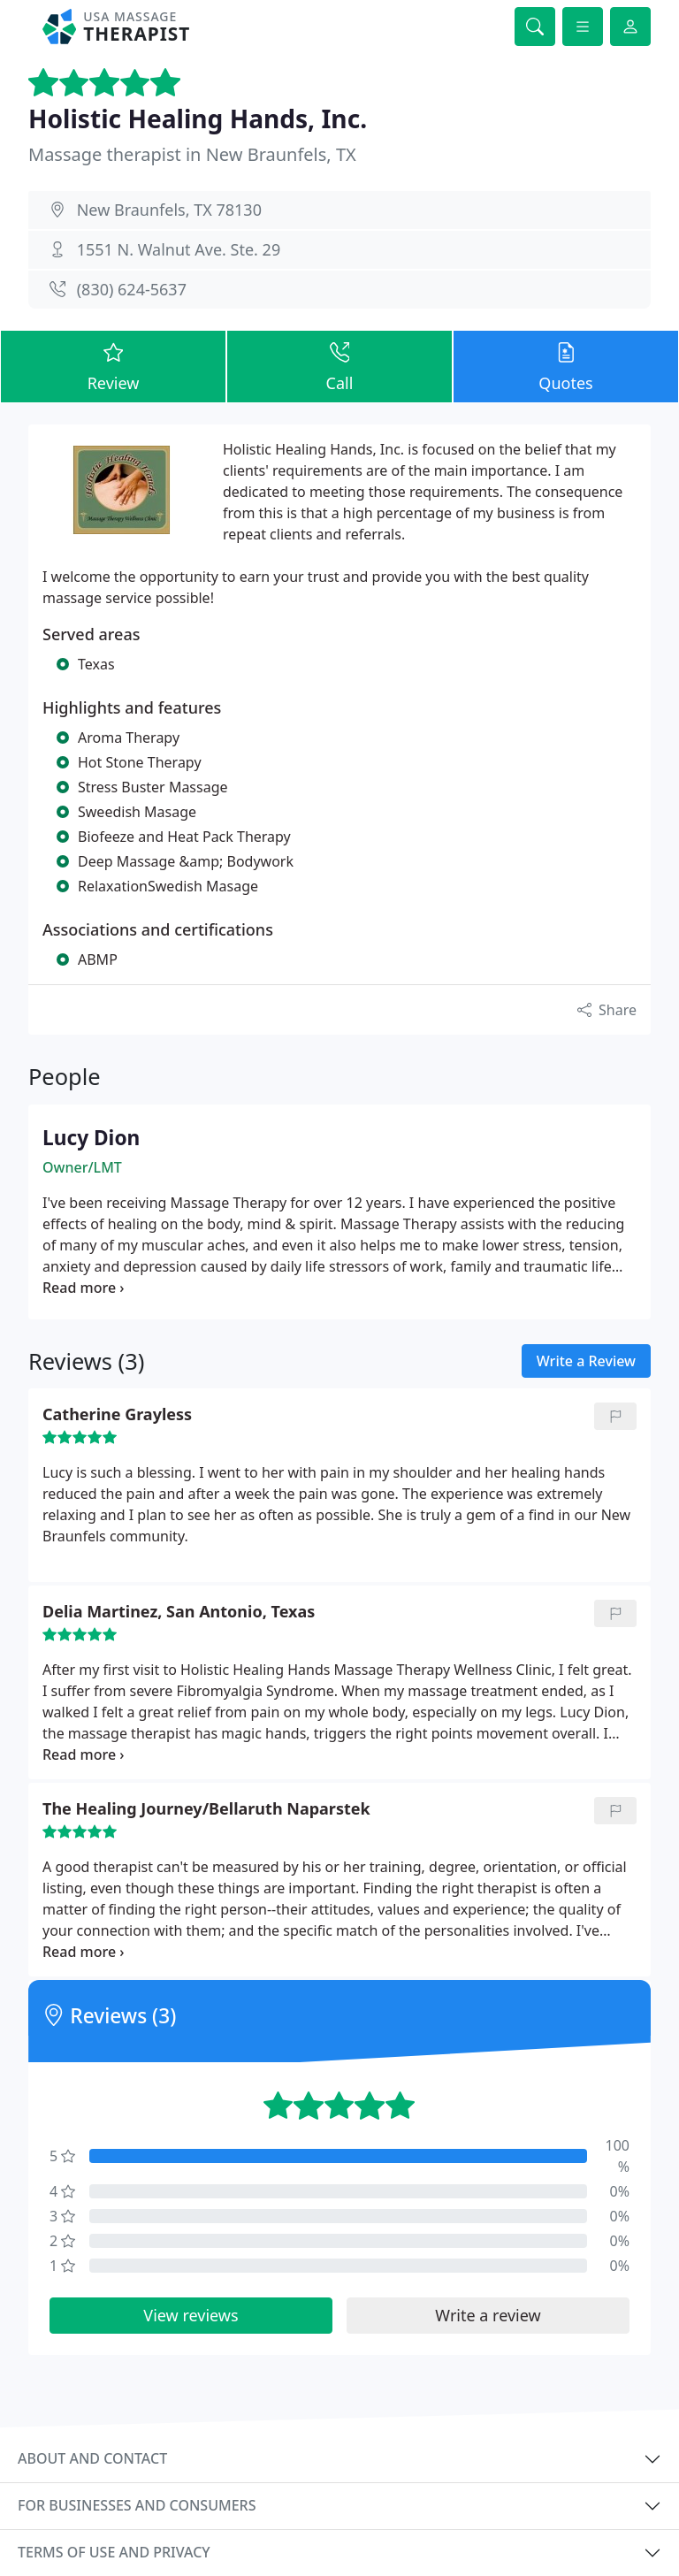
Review (113, 366)
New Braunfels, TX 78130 (169, 209)
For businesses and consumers (137, 2505)
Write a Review (586, 1361)
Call (339, 366)
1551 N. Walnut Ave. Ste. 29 (179, 249)
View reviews (190, 2315)
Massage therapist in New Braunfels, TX (192, 154)
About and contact (92, 2458)
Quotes (566, 366)
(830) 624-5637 (132, 289)
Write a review (487, 2315)
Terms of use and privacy (114, 2552)
